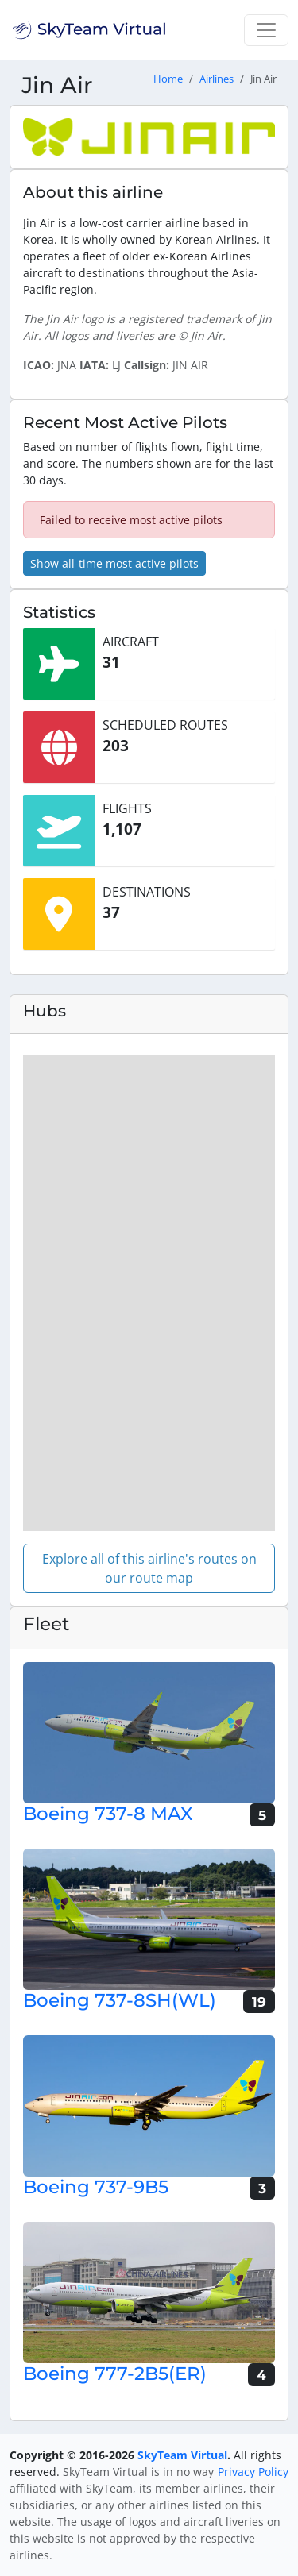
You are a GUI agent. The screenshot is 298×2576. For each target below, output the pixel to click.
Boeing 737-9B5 (95, 2187)
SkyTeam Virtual (182, 2454)
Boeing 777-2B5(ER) (115, 2373)
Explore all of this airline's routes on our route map (149, 1568)
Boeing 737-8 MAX (107, 1814)
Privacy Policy (253, 2471)
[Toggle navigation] (266, 30)
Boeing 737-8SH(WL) (119, 2000)
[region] (149, 1293)
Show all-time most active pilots (114, 563)
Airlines (216, 79)
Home (168, 79)
